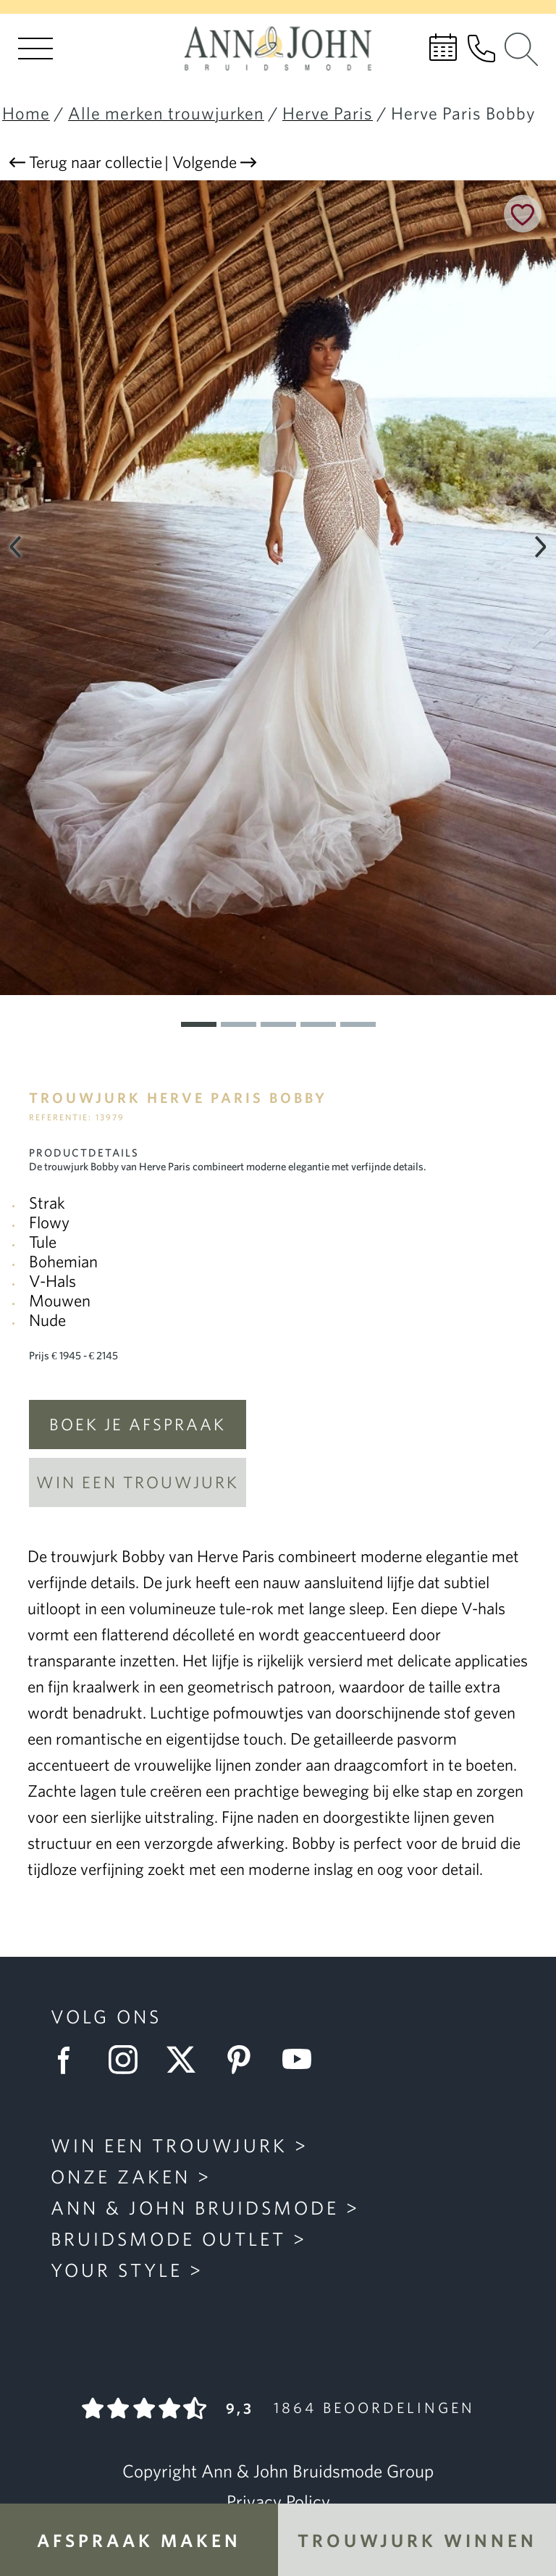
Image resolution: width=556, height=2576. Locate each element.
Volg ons (106, 2016)
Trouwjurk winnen (417, 2540)
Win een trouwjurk (137, 1482)
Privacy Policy (278, 2501)
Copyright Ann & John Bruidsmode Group (278, 2471)
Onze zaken (120, 2176)
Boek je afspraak (137, 1424)
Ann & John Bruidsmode (195, 2207)
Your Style (116, 2270)
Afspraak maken (139, 2540)
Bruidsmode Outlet (168, 2238)
